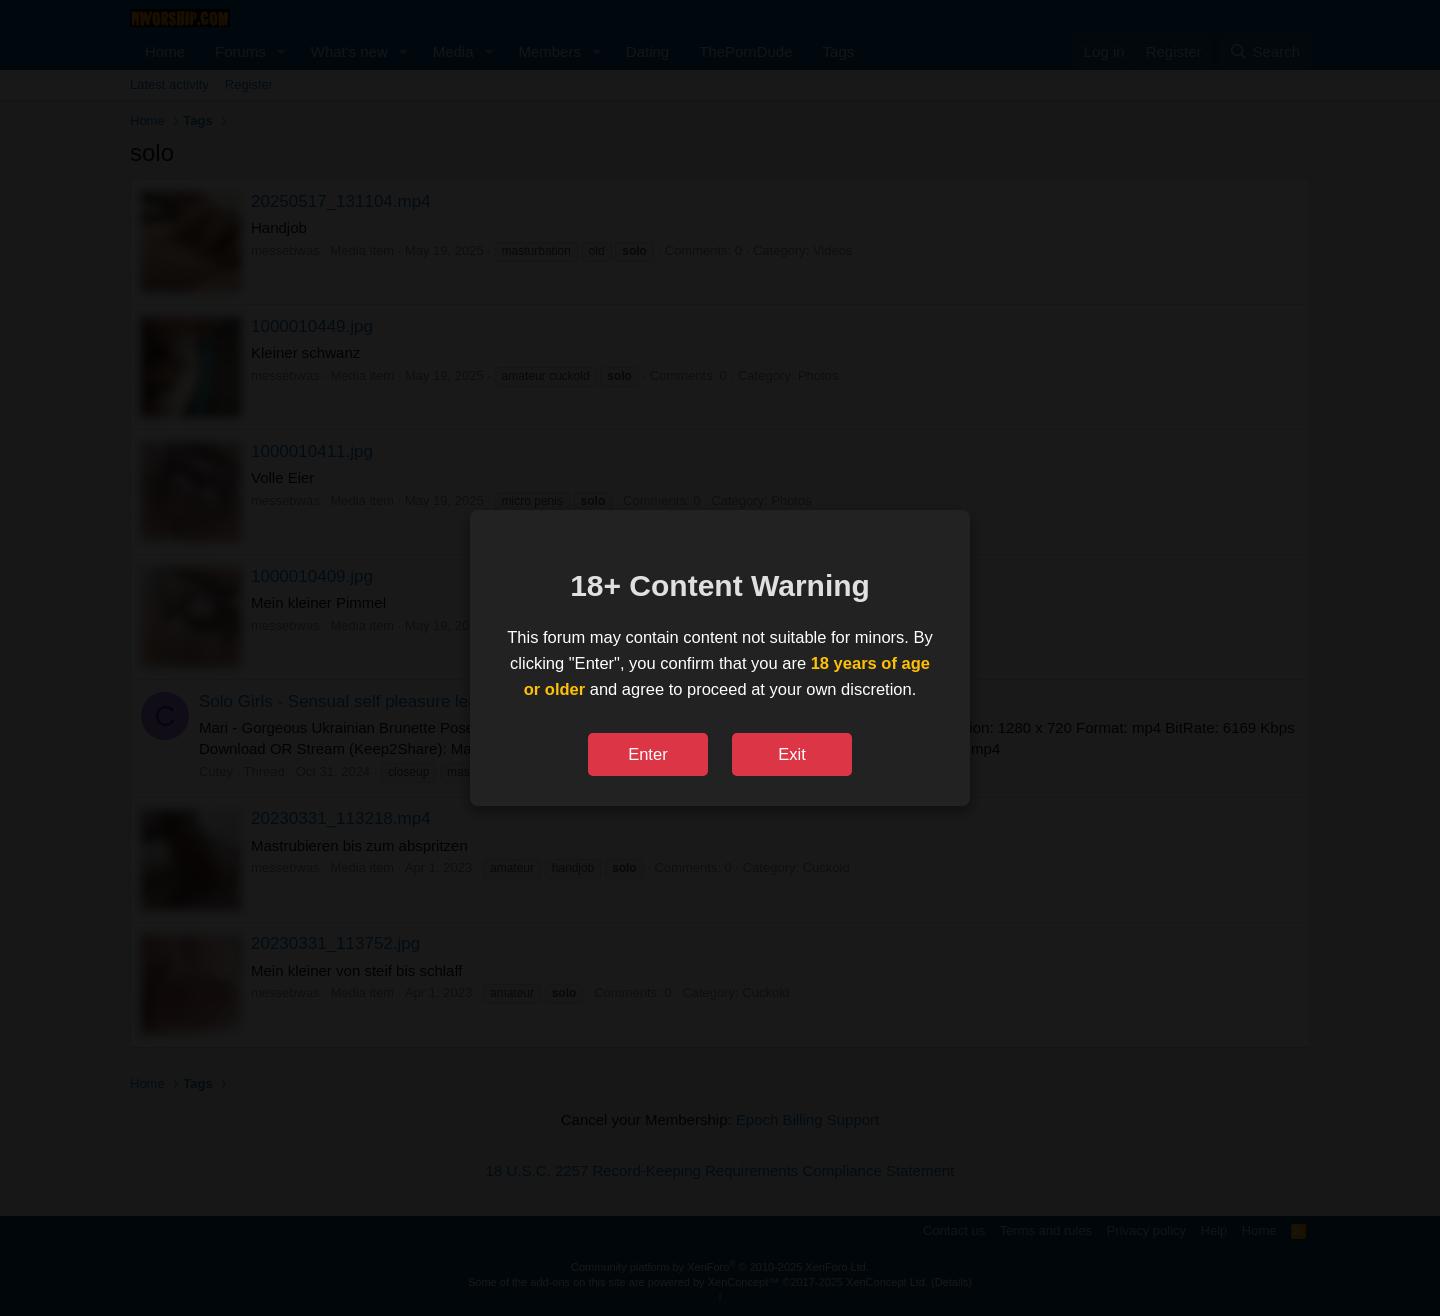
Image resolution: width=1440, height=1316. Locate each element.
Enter (647, 754)
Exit (792, 754)
